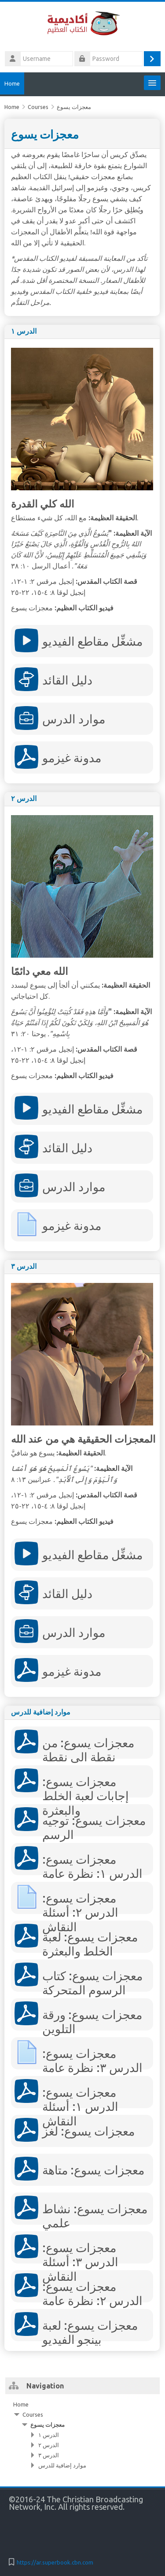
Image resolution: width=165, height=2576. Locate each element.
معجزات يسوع (47, 2425)
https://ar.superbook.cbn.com (55, 2562)
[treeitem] (82, 2435)
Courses (32, 2414)
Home (12, 83)
